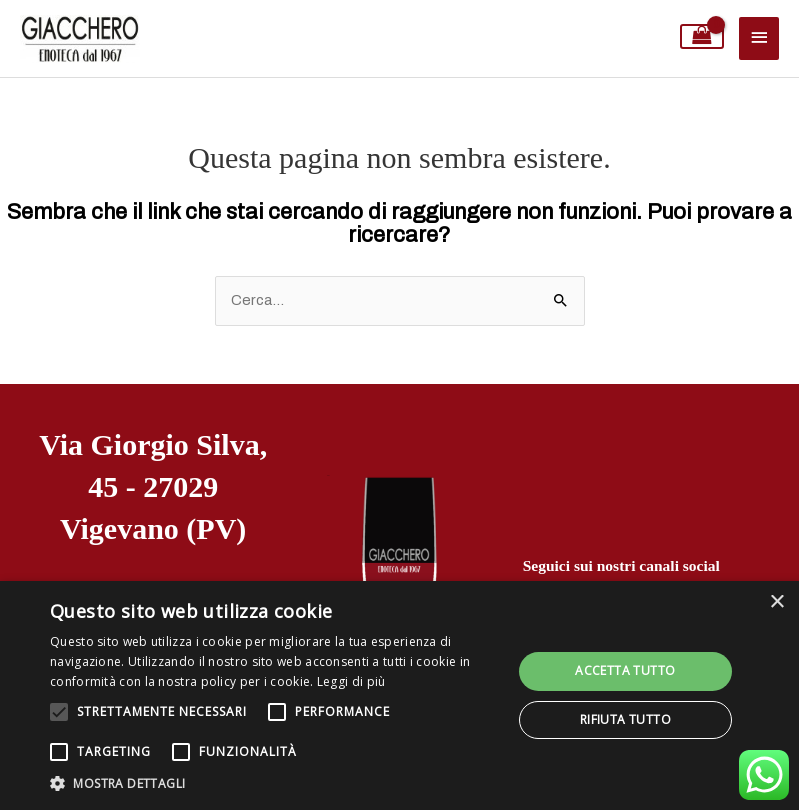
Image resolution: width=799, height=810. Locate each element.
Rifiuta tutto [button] (625, 719)
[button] (274, 783)
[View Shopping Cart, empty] (702, 36)
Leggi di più (351, 681)
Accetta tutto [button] (625, 670)
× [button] (776, 602)
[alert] (399, 695)
